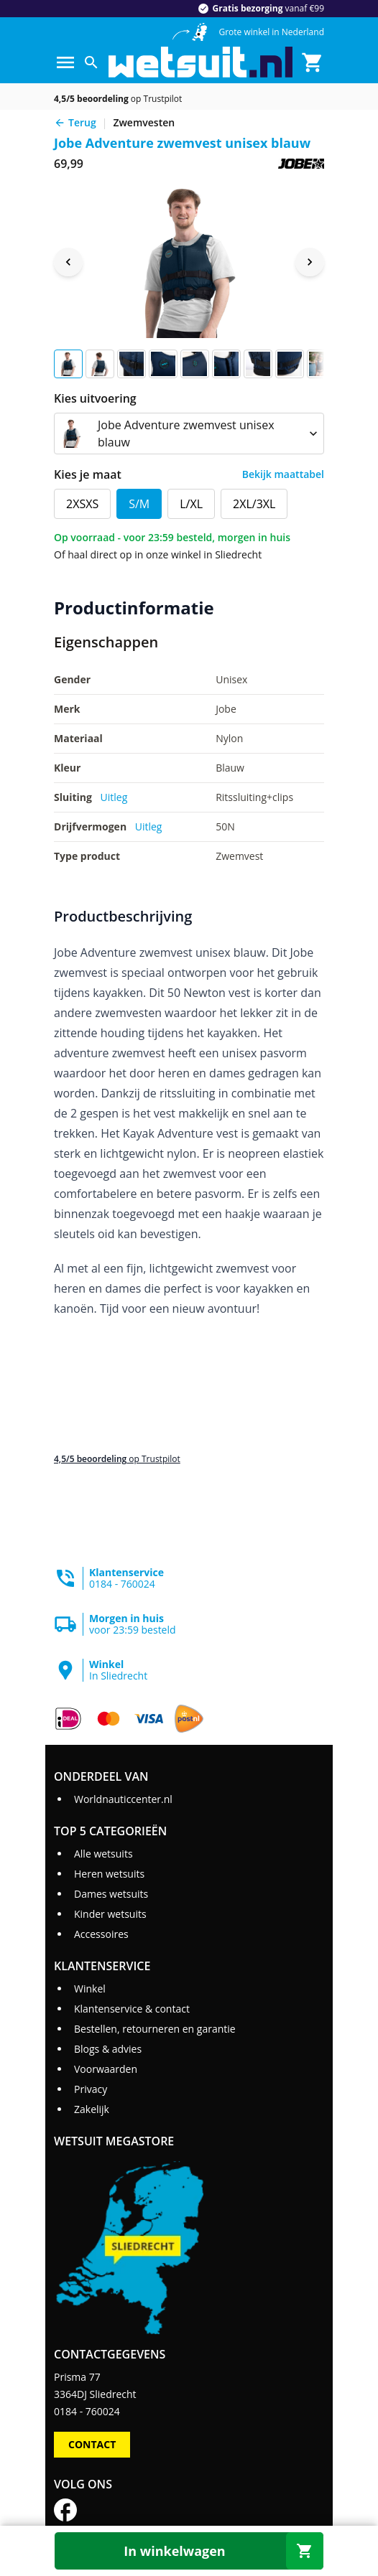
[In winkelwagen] (189, 2550)
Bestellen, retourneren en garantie (155, 2029)
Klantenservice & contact (132, 2008)
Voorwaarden (105, 2069)
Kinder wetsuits (110, 1914)
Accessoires (101, 1934)
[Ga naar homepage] (200, 62)
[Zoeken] (91, 62)
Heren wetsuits (109, 1874)
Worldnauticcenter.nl (123, 1799)
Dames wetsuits (111, 1894)
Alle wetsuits (103, 1853)
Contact (92, 2444)
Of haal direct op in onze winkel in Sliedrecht (158, 554)
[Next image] (309, 262)
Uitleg (114, 797)
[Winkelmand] (312, 62)
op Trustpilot (118, 99)
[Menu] (65, 62)
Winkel (90, 1988)
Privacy (90, 2089)
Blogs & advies (108, 2049)
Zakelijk (91, 2109)
